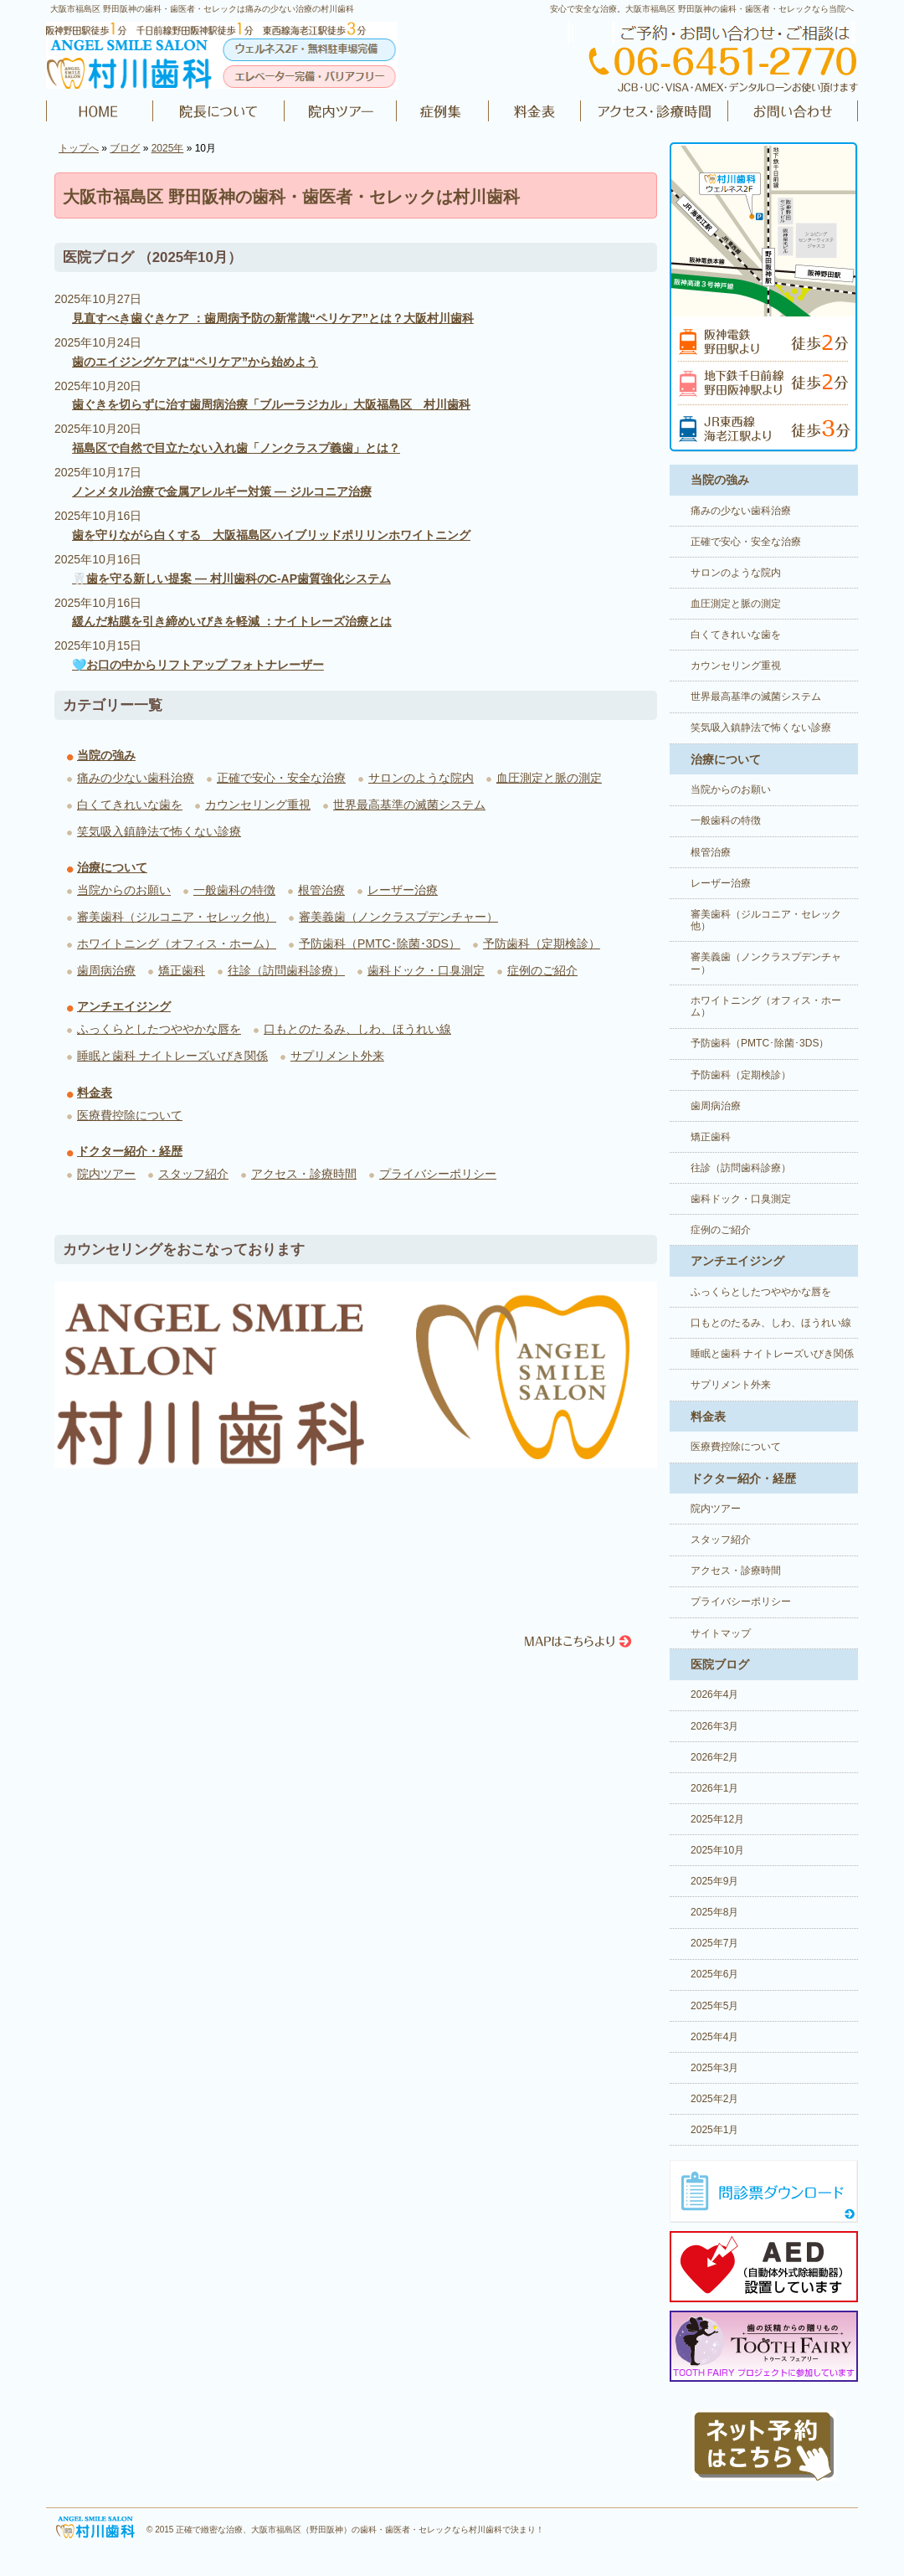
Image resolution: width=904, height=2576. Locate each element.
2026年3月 (714, 1726)
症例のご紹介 (443, 111)
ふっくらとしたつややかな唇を (159, 1029)
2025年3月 (714, 2068)
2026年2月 (714, 1757)
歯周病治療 (106, 970)
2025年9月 (714, 1881)
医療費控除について (129, 1115)
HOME (99, 111)
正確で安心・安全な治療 (281, 777)
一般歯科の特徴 (234, 890)
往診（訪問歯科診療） (286, 970)
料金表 (535, 111)
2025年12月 (717, 1819)
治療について (112, 867)
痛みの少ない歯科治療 (135, 777)
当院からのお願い (124, 890)
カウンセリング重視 (258, 804)
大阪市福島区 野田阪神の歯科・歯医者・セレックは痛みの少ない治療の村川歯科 (202, 8)
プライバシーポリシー (437, 1173)
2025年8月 (714, 1912)
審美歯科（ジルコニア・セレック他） (176, 916)
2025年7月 (714, 1943)
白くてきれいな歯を (129, 804)
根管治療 (321, 890)
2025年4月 (714, 2037)
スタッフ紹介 (193, 1173)
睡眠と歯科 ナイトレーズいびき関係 (172, 1055)
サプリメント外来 (337, 1055)
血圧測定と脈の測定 (549, 777)
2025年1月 (714, 2130)
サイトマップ (721, 1633)
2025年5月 (714, 2006)
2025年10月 (717, 1850)
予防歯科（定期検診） (541, 943)
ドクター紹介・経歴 (219, 111)
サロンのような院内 (421, 777)
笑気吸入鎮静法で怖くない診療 (159, 831)
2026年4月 (714, 1694)
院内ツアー (341, 111)
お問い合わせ (791, 111)
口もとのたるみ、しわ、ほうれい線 (357, 1029)
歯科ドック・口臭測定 (426, 970)
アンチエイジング (124, 1006)
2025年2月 (714, 2099)
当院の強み (106, 755)
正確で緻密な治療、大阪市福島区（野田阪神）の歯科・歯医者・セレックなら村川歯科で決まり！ (360, 2529)
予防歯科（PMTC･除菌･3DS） (379, 943)
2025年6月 (714, 1974)
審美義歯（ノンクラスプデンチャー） (398, 916)
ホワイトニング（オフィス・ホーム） (176, 943)
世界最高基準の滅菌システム (409, 804)
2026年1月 (714, 1788)
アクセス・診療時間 (654, 111)
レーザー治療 (402, 890)
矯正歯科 (181, 970)
